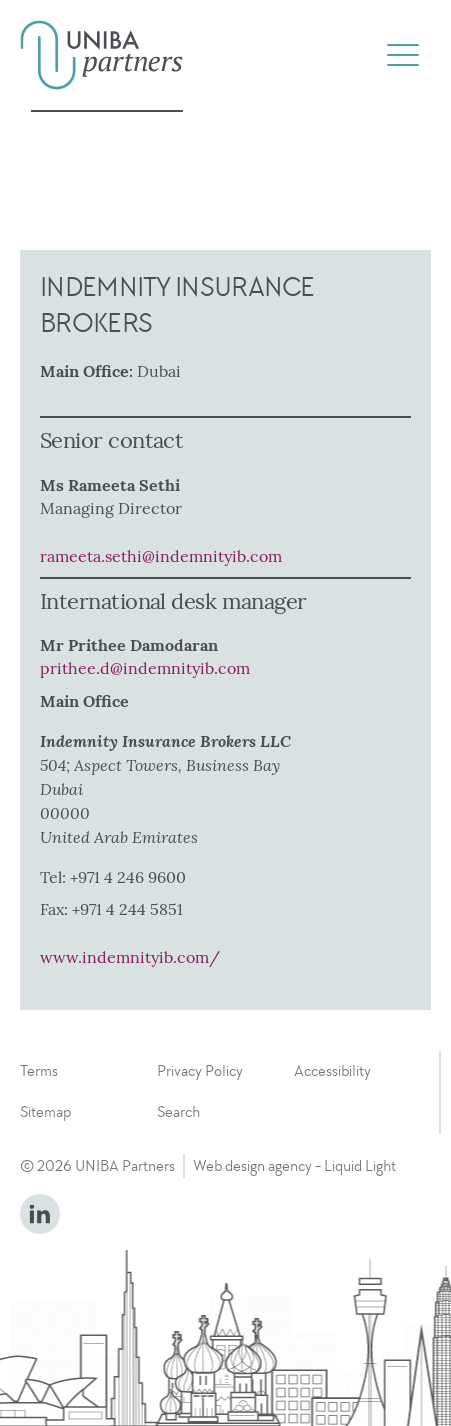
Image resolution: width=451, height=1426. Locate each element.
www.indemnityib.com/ (130, 957)
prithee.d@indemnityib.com (145, 668)
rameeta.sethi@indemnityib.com (161, 556)
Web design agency (252, 1166)
